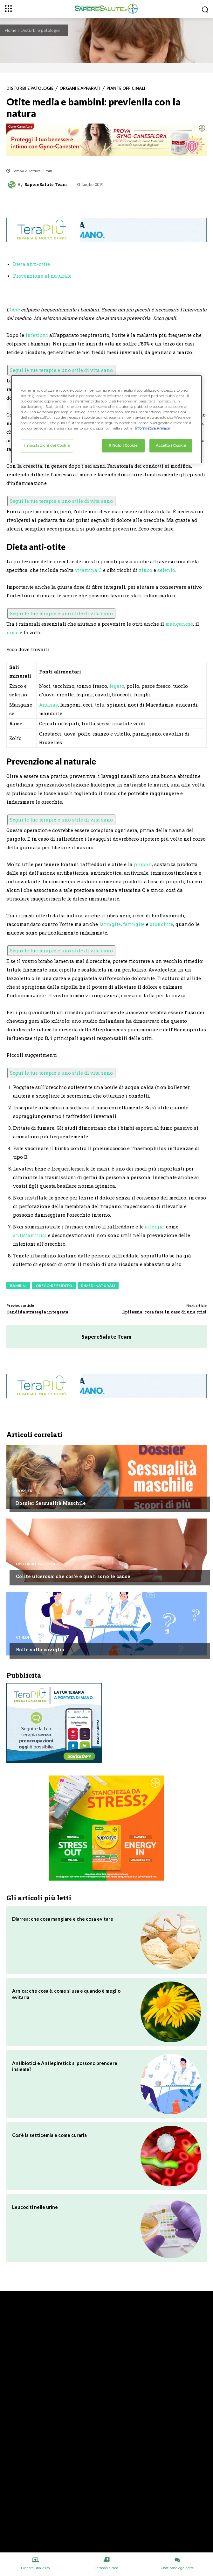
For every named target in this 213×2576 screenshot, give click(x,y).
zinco (145, 570)
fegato (116, 686)
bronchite (161, 924)
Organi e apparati (79, 88)
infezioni (36, 335)
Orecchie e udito (54, 1285)
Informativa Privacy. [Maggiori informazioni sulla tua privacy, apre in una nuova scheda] (152, 428)
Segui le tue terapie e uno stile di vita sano (61, 370)
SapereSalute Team (45, 184)
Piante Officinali (125, 88)
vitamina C (88, 570)
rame (12, 632)
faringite (134, 924)
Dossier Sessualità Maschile (51, 1503)
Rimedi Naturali (98, 1285)
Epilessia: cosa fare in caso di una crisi (164, 1312)
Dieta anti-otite (31, 264)
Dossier (24, 1491)
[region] (106, 419)
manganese (179, 624)
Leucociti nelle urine (35, 2207)
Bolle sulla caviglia (40, 1649)
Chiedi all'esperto (35, 1637)
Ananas (48, 704)
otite (15, 309)
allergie (154, 1226)
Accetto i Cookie (171, 445)
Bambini (18, 1285)
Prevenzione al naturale (42, 276)
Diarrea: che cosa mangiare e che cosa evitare (62, 1919)
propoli (143, 864)
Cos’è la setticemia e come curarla (49, 2135)
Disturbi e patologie (40, 30)
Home (11, 30)
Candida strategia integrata (37, 1312)
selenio (166, 570)
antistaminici (30, 1235)
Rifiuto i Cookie (123, 445)
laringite (110, 924)
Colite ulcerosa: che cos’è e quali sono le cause (73, 1576)
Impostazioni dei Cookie (47, 445)
